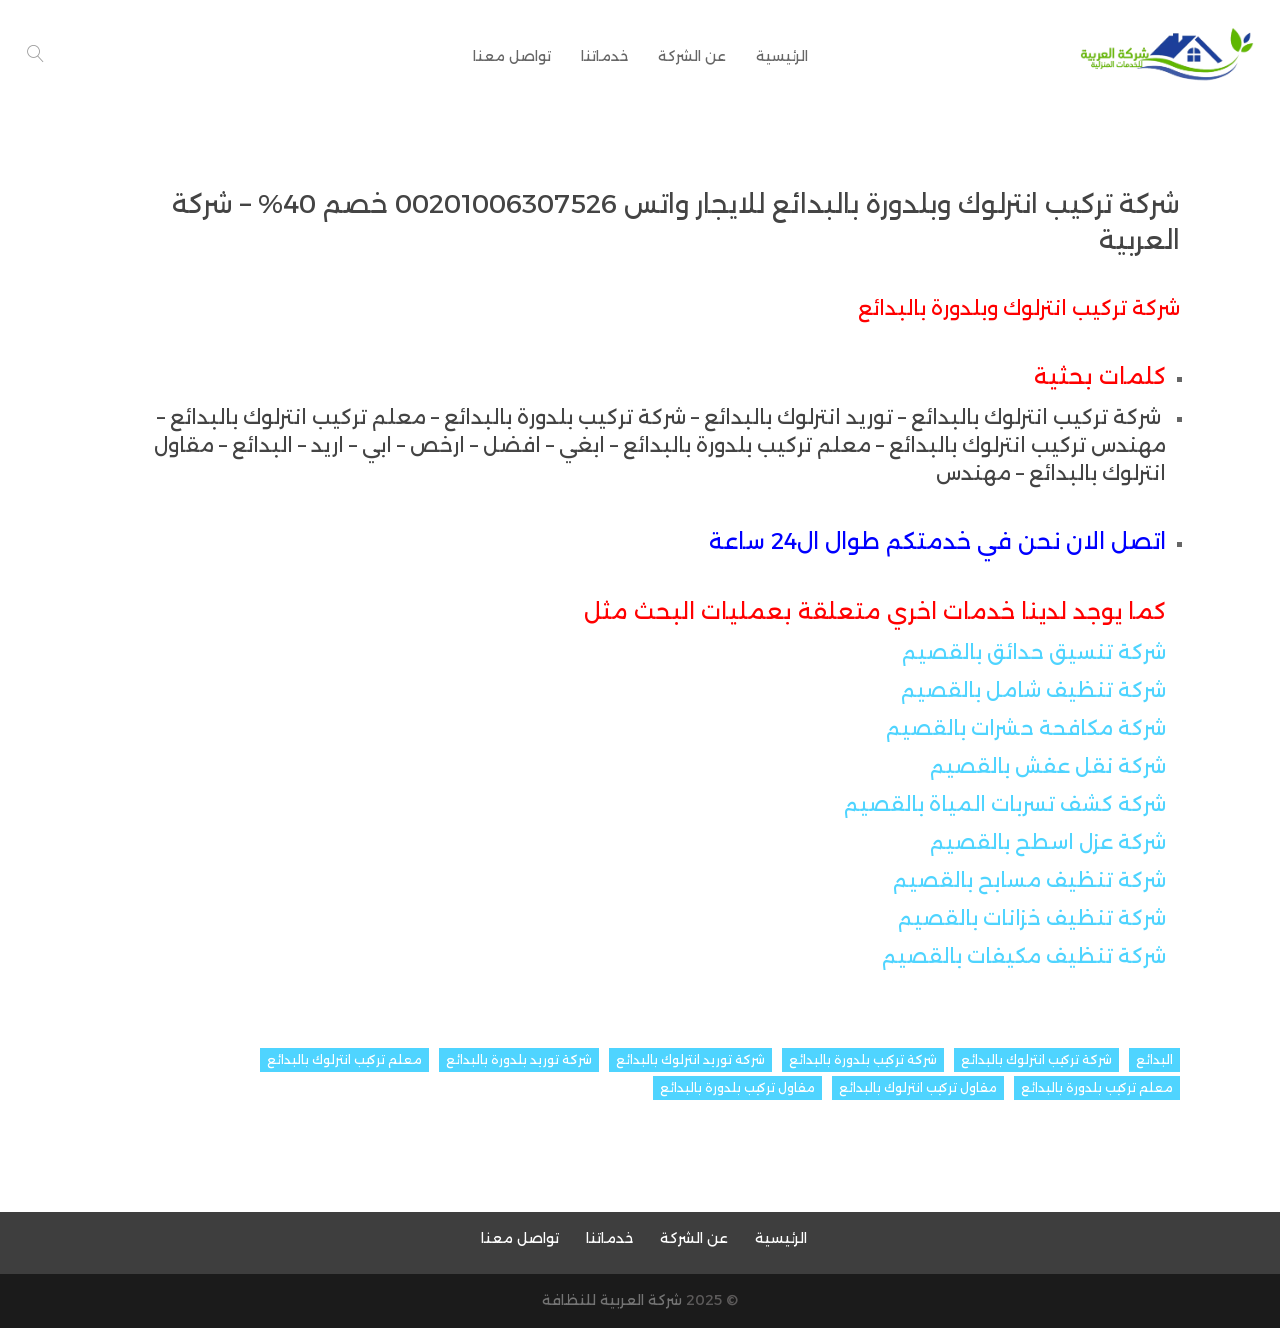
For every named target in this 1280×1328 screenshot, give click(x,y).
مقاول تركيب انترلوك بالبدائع (918, 1087)
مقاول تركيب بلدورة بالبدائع (737, 1087)
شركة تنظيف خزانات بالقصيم (1032, 918)
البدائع (1154, 1059)
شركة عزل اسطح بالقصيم (1048, 842)
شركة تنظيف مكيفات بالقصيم (1024, 956)
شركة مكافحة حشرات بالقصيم (1026, 728)
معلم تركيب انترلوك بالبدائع (344, 1059)
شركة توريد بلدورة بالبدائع (519, 1059)
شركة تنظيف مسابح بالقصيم (1029, 880)
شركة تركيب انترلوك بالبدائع (1036, 1059)
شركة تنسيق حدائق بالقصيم (1034, 652)
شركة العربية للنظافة (612, 1300)
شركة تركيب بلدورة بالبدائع (863, 1059)
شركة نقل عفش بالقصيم (1048, 766)
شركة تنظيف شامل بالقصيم (1033, 690)
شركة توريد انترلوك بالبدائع (690, 1059)
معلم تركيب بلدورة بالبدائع (1097, 1087)
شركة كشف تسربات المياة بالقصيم (1005, 804)
